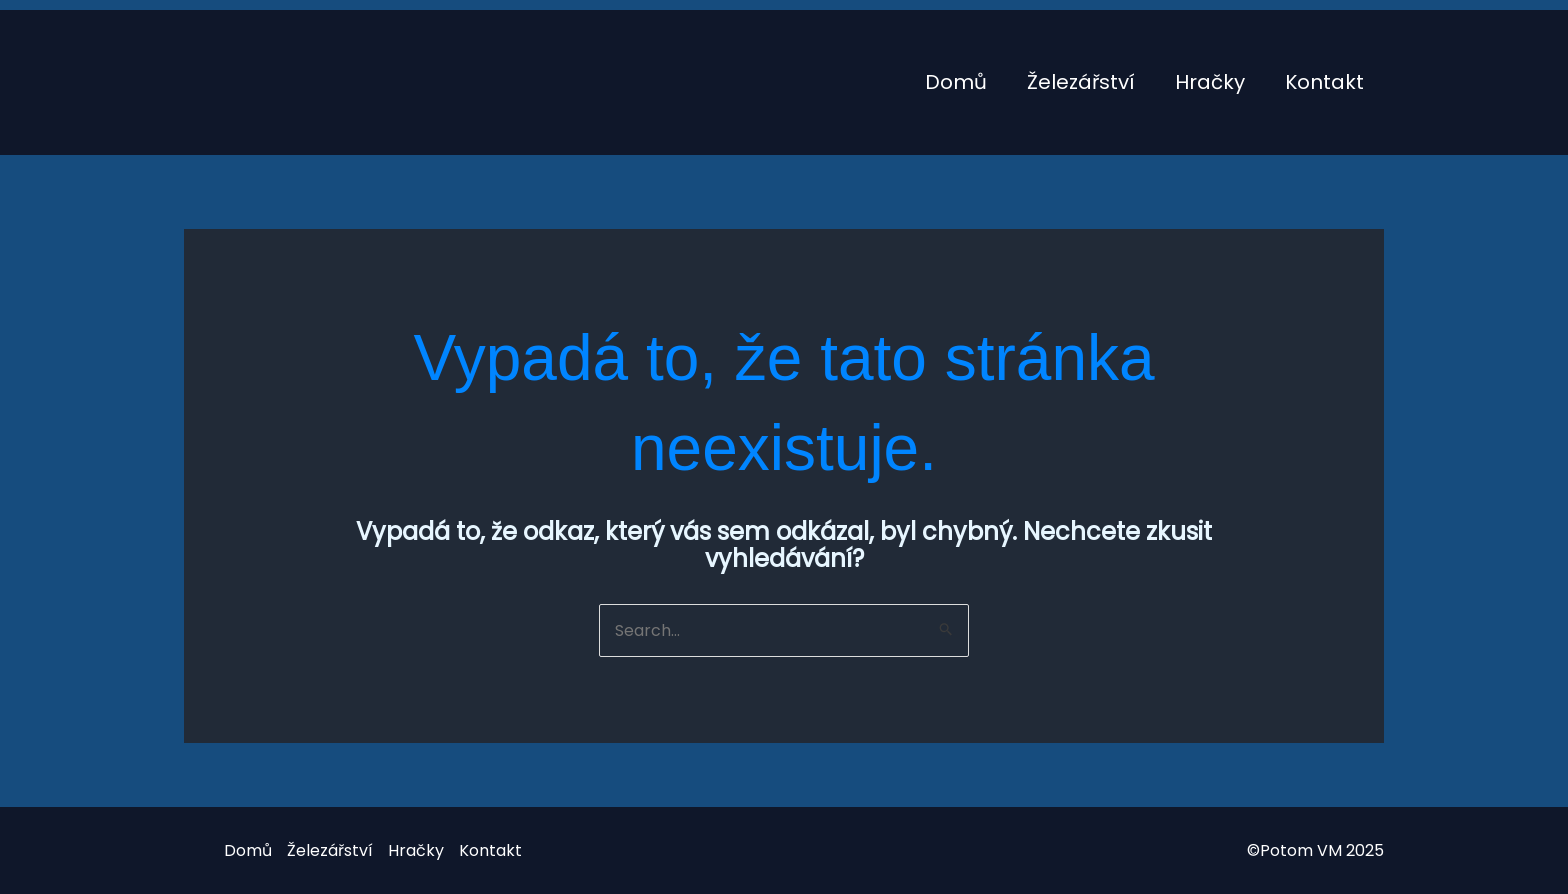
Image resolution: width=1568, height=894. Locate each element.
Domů (956, 82)
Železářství (1081, 82)
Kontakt (1324, 82)
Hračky (1210, 82)
